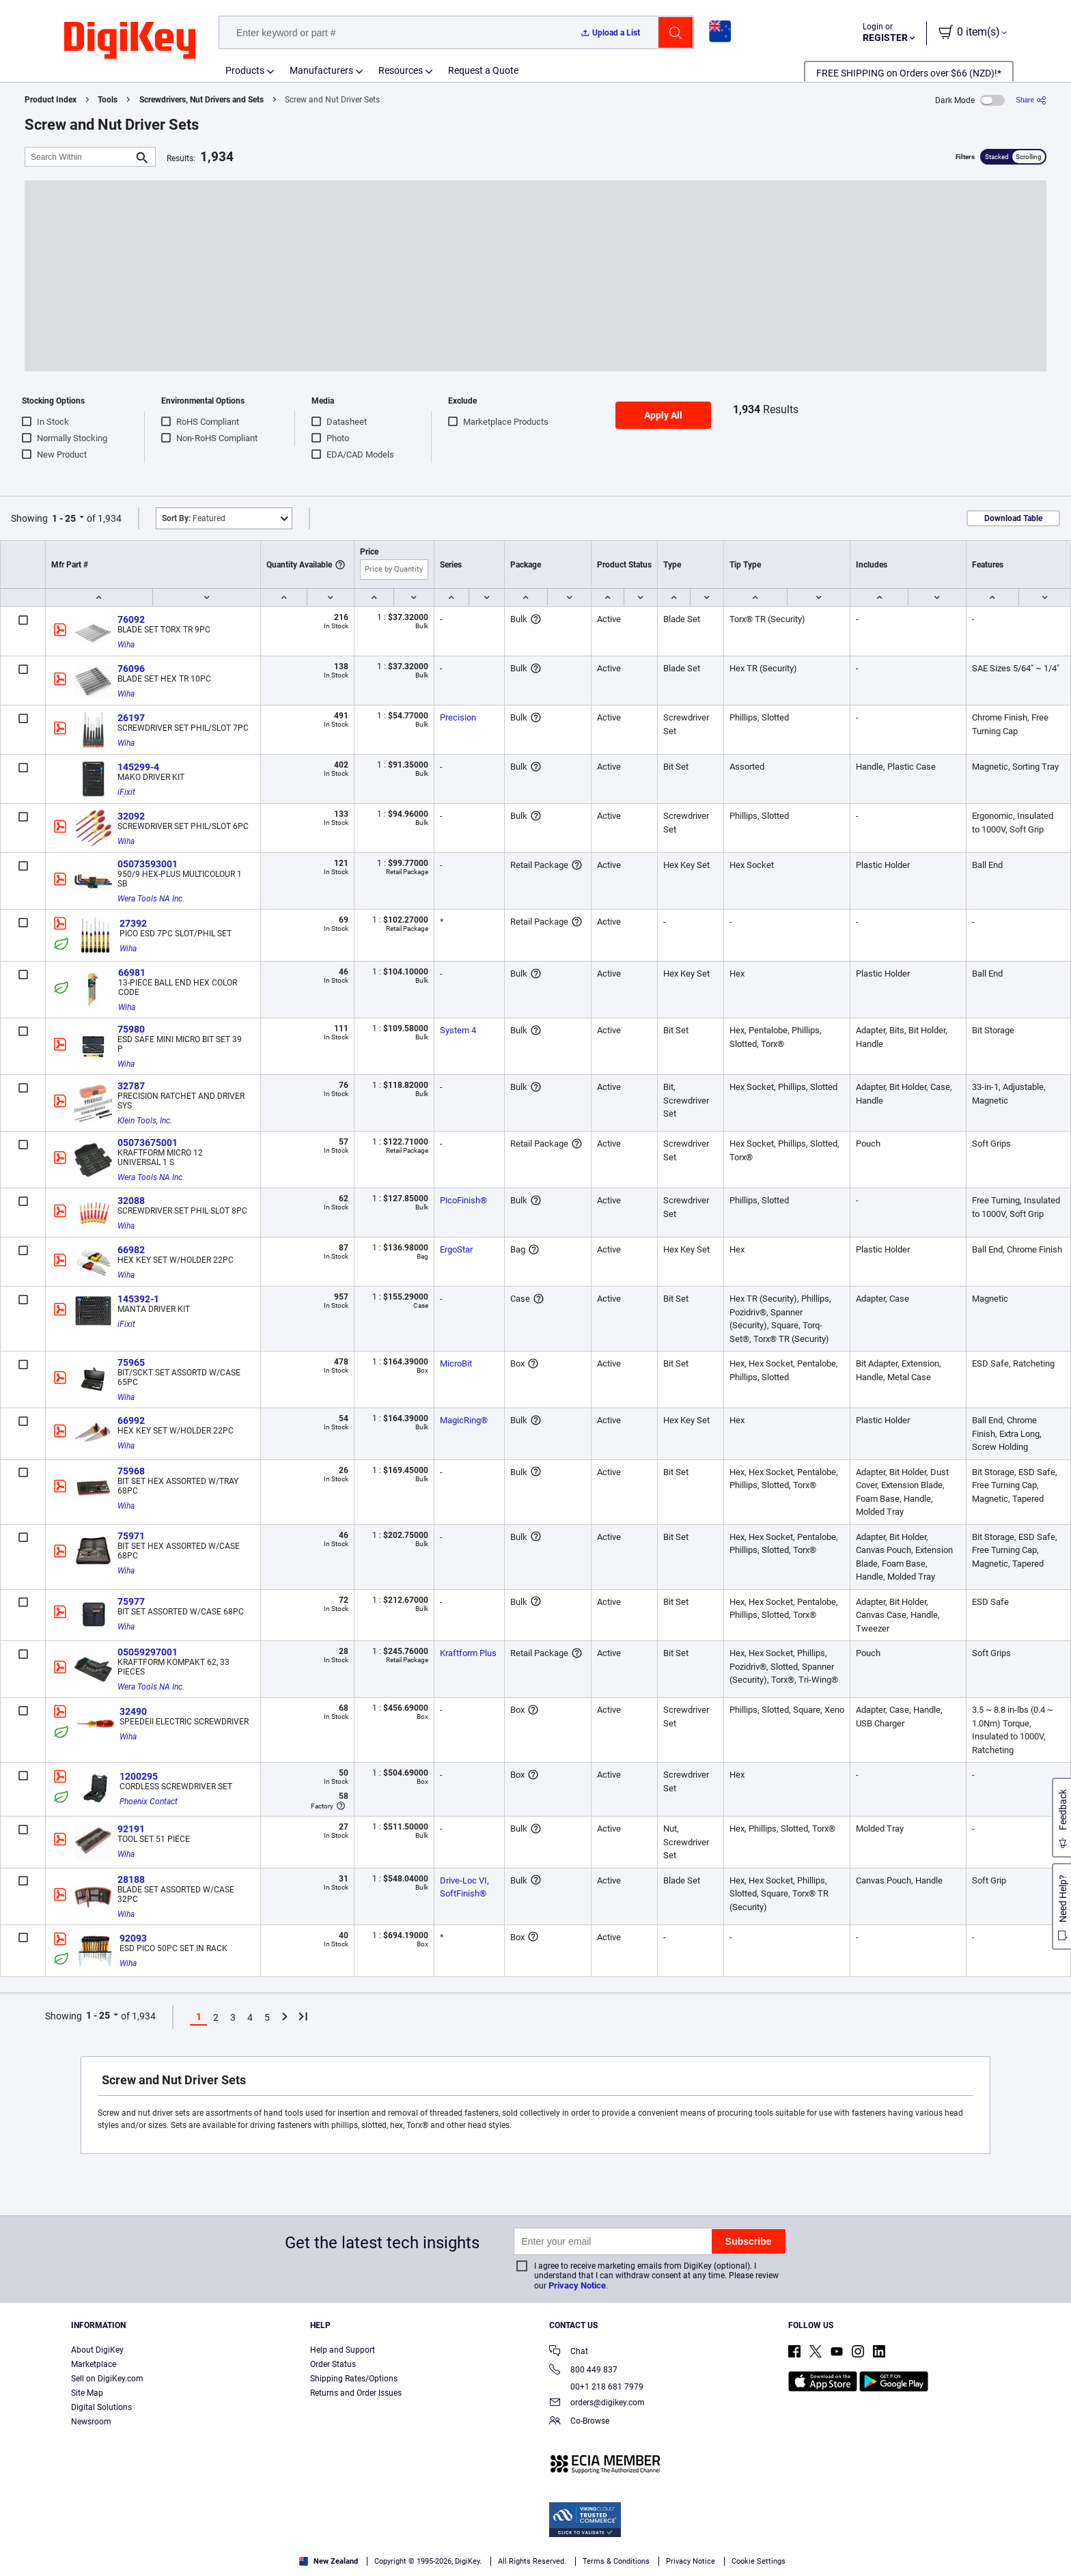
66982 (131, 1249)
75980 (131, 1029)
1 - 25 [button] (64, 518)
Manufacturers (321, 70)
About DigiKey (97, 2350)
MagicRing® (464, 1420)
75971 (131, 1535)
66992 (131, 1420)
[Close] (1049, 2545)
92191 (131, 1828)
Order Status (333, 2364)
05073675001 (147, 1142)
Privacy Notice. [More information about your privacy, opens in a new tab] (146, 2562)
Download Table (1013, 518)
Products (244, 70)
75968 (131, 1471)
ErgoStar (456, 1249)
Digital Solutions (101, 2407)
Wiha (126, 644)
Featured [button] (193, 518)
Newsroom (91, 2421)
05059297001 (147, 1652)
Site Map (87, 2393)
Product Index (50, 99)
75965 (131, 1362)
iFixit (126, 792)
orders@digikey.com (597, 2403)
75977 (131, 1601)
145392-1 (138, 1298)
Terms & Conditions (61, 2562)
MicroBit (456, 1363)
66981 (131, 972)
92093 (133, 1938)
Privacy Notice (577, 2285)
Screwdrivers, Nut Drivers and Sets (201, 99)
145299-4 (138, 766)
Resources (400, 70)
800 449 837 (583, 2370)
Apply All (663, 415)
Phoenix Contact (149, 1801)
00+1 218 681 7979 (596, 2387)
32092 (131, 816)
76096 (131, 668)
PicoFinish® (463, 1200)
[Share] (1031, 100)
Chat (568, 2352)
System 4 (458, 1030)
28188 (131, 1879)
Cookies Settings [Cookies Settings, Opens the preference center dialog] (820, 2545)
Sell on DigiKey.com (107, 2378)
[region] (535, 2545)
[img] (129, 41)
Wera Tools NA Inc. (150, 899)
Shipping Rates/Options (354, 2378)
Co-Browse (579, 2422)
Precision (458, 717)
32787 (131, 1085)
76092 (131, 619)
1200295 (139, 1776)
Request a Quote (483, 70)
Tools (107, 99)
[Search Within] (79, 157)
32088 (131, 1200)
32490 (133, 1711)
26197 (131, 717)
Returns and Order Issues (356, 2393)
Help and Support (342, 2350)
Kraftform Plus (468, 1653)
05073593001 (147, 863)
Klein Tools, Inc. (144, 1120)
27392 (133, 923)
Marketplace (93, 2364)
